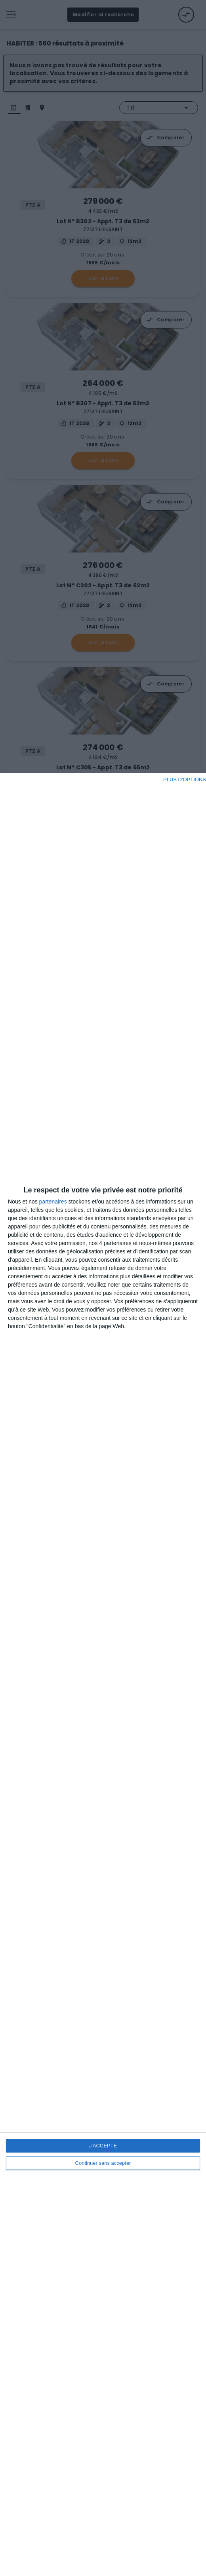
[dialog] (103, 1674)
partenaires (53, 1201)
